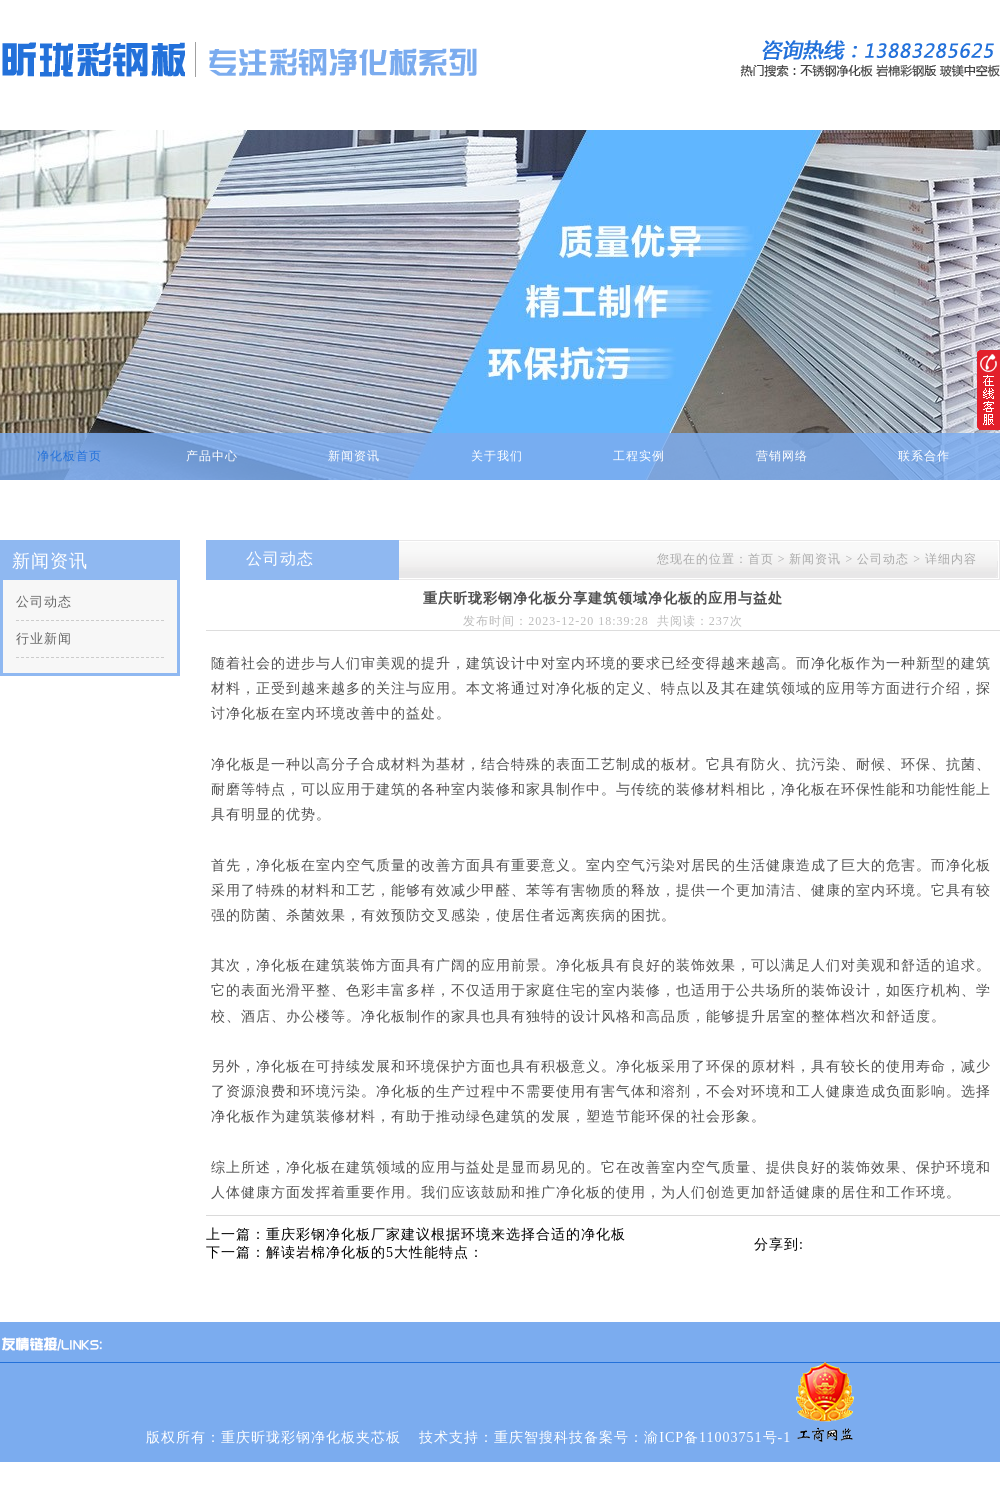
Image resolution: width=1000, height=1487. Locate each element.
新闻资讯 (354, 456)
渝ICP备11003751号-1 (717, 1437)
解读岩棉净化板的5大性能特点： (375, 1252)
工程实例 (639, 456)
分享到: (779, 1244)
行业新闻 (44, 638)
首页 (761, 559)
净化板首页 (69, 456)
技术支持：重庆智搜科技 (501, 1437)
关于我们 (497, 456)
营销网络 (782, 456)
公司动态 (44, 601)
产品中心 (212, 456)
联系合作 (924, 456)
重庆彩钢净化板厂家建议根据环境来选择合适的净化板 (446, 1234)
